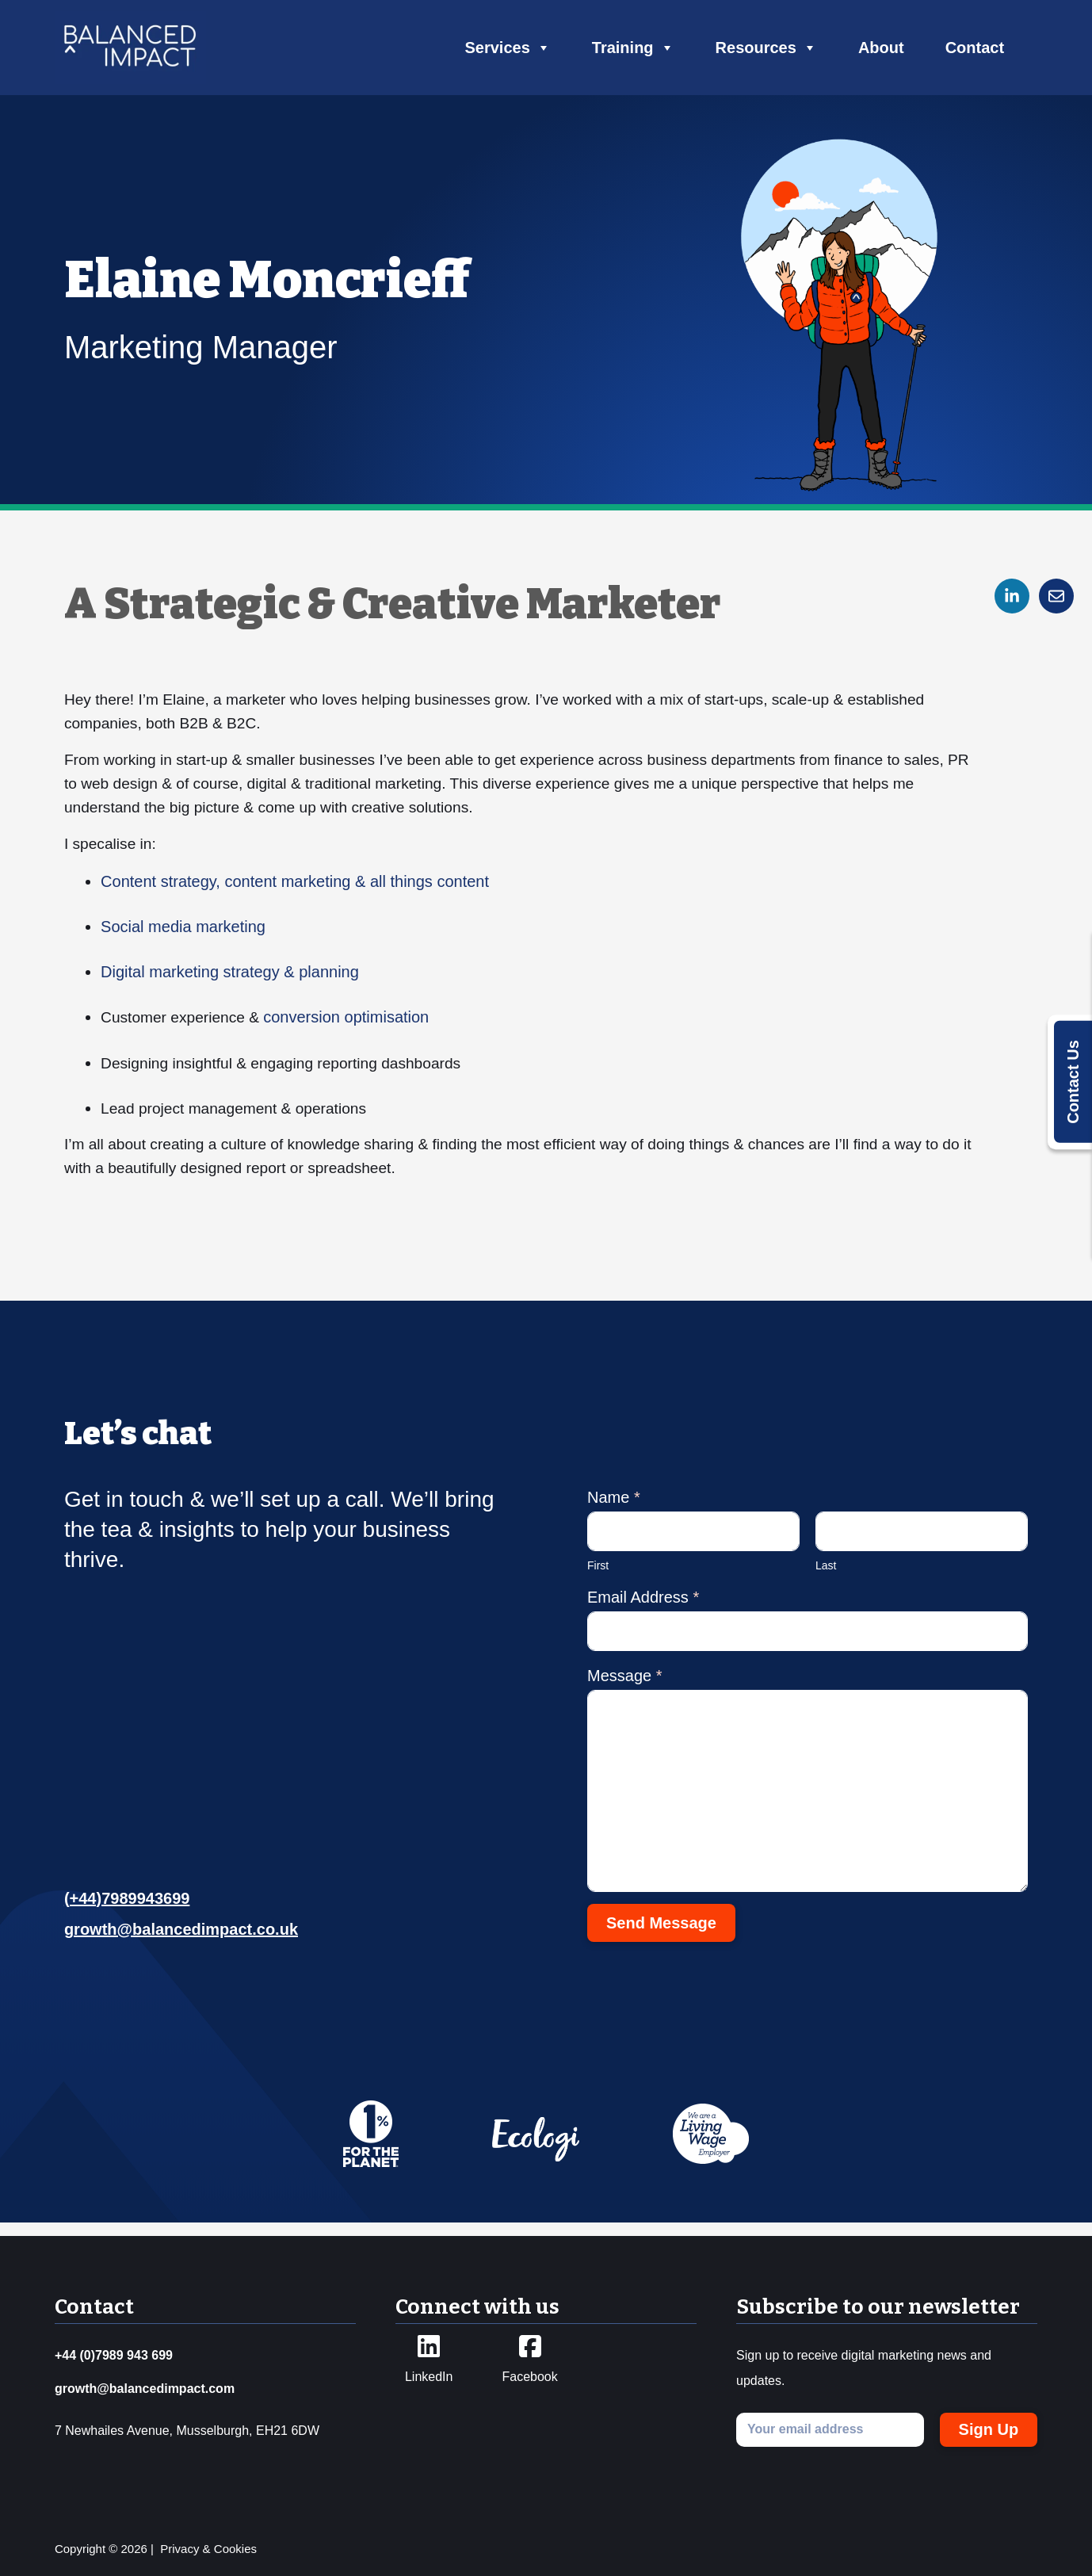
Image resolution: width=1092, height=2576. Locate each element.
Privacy (179, 2548)
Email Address (643, 1610)
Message (624, 1688)
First (598, 1578)
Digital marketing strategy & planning (233, 981)
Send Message (661, 1935)
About (881, 47)
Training (633, 47)
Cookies (235, 2548)
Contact (974, 47)
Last (825, 1578)
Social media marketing (186, 936)
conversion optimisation (356, 1026)
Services (508, 47)
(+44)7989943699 (126, 1911)
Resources (766, 47)
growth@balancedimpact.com (145, 2388)
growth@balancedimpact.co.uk (181, 1942)
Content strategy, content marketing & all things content (298, 891)
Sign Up (989, 2429)
